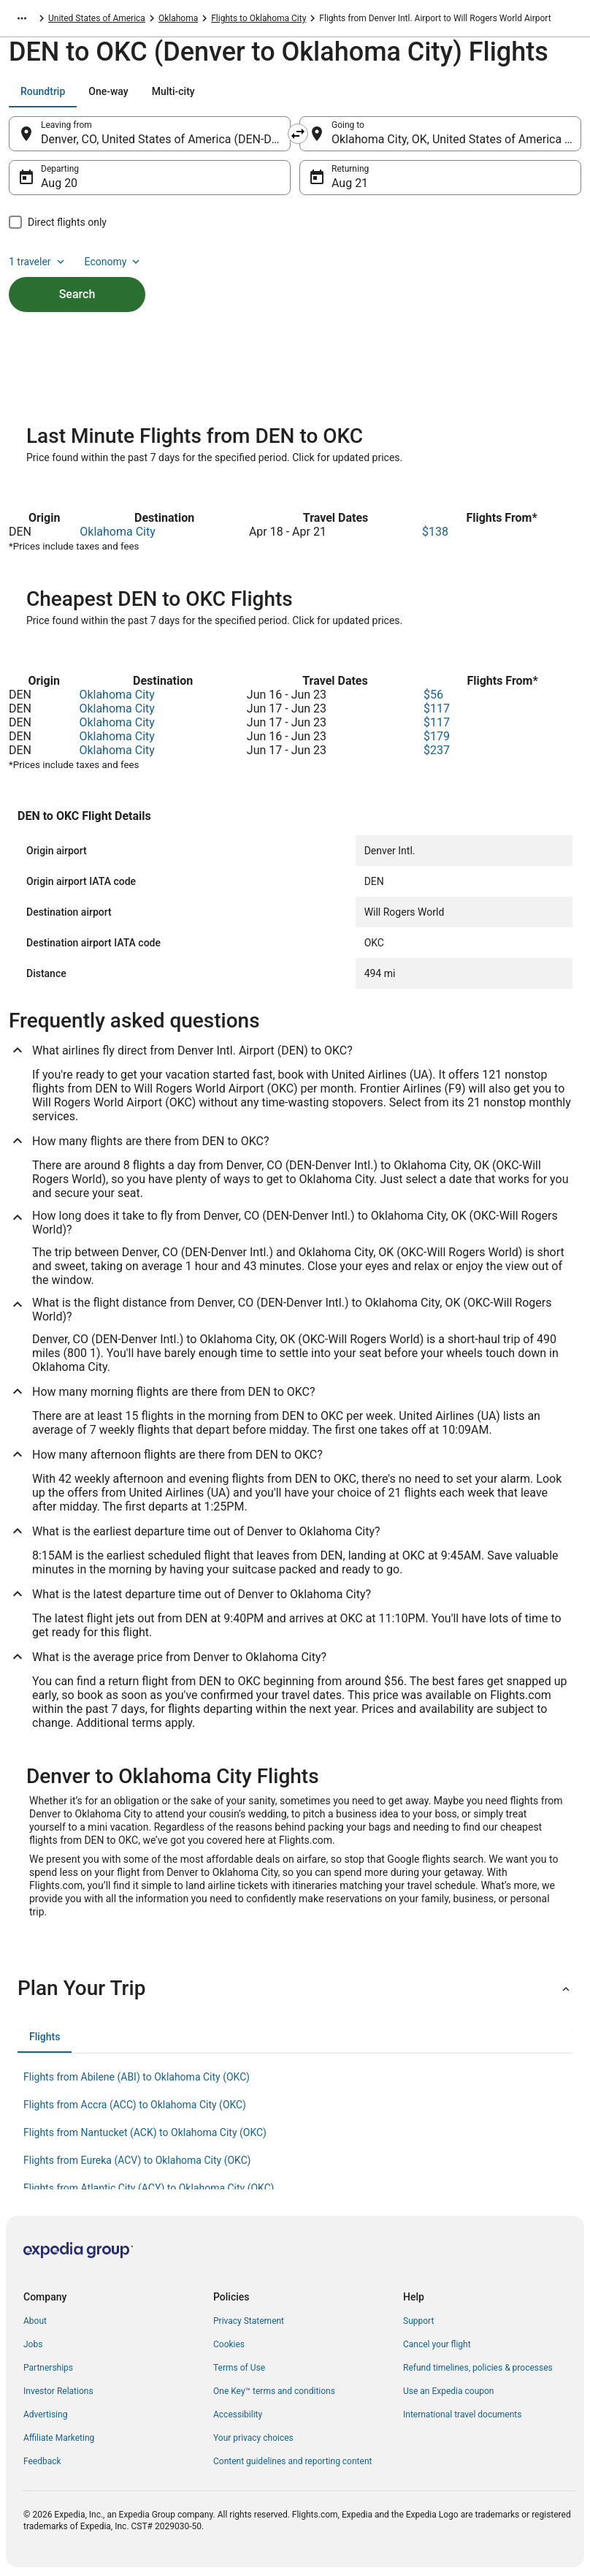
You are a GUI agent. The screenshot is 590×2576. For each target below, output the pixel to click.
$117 (437, 708)
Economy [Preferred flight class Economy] (114, 261)
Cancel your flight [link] (437, 2344)
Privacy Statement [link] (248, 2321)
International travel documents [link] (462, 2414)
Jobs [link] (32, 2344)
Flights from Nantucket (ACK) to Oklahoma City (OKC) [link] (145, 2132)
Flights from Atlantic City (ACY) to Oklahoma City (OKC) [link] (149, 2188)
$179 (437, 736)
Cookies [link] (229, 2344)
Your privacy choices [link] (253, 2438)
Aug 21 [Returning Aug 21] (350, 183)
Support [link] (418, 2321)
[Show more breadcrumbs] (22, 18)
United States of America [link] (96, 18)
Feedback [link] (42, 2461)
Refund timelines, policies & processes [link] (478, 2368)
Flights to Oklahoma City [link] (258, 18)
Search (77, 294)
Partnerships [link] (48, 2368)
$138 (435, 532)
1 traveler (38, 261)
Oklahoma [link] (178, 18)
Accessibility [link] (237, 2414)
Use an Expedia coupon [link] (448, 2391)
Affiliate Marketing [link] (58, 2438)
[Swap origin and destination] (298, 134)
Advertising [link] (45, 2414)
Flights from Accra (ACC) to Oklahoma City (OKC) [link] (134, 2104)
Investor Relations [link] (58, 2391)
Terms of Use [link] (239, 2368)
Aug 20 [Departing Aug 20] (59, 183)
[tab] (43, 91)
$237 (437, 750)
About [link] (35, 2321)
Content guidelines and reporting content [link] (292, 2461)
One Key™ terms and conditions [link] (274, 2391)
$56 (433, 695)
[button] (295, 1988)
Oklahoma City (117, 532)
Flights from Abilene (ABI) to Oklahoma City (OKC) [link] (136, 2077)
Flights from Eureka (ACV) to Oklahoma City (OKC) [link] (136, 2160)
